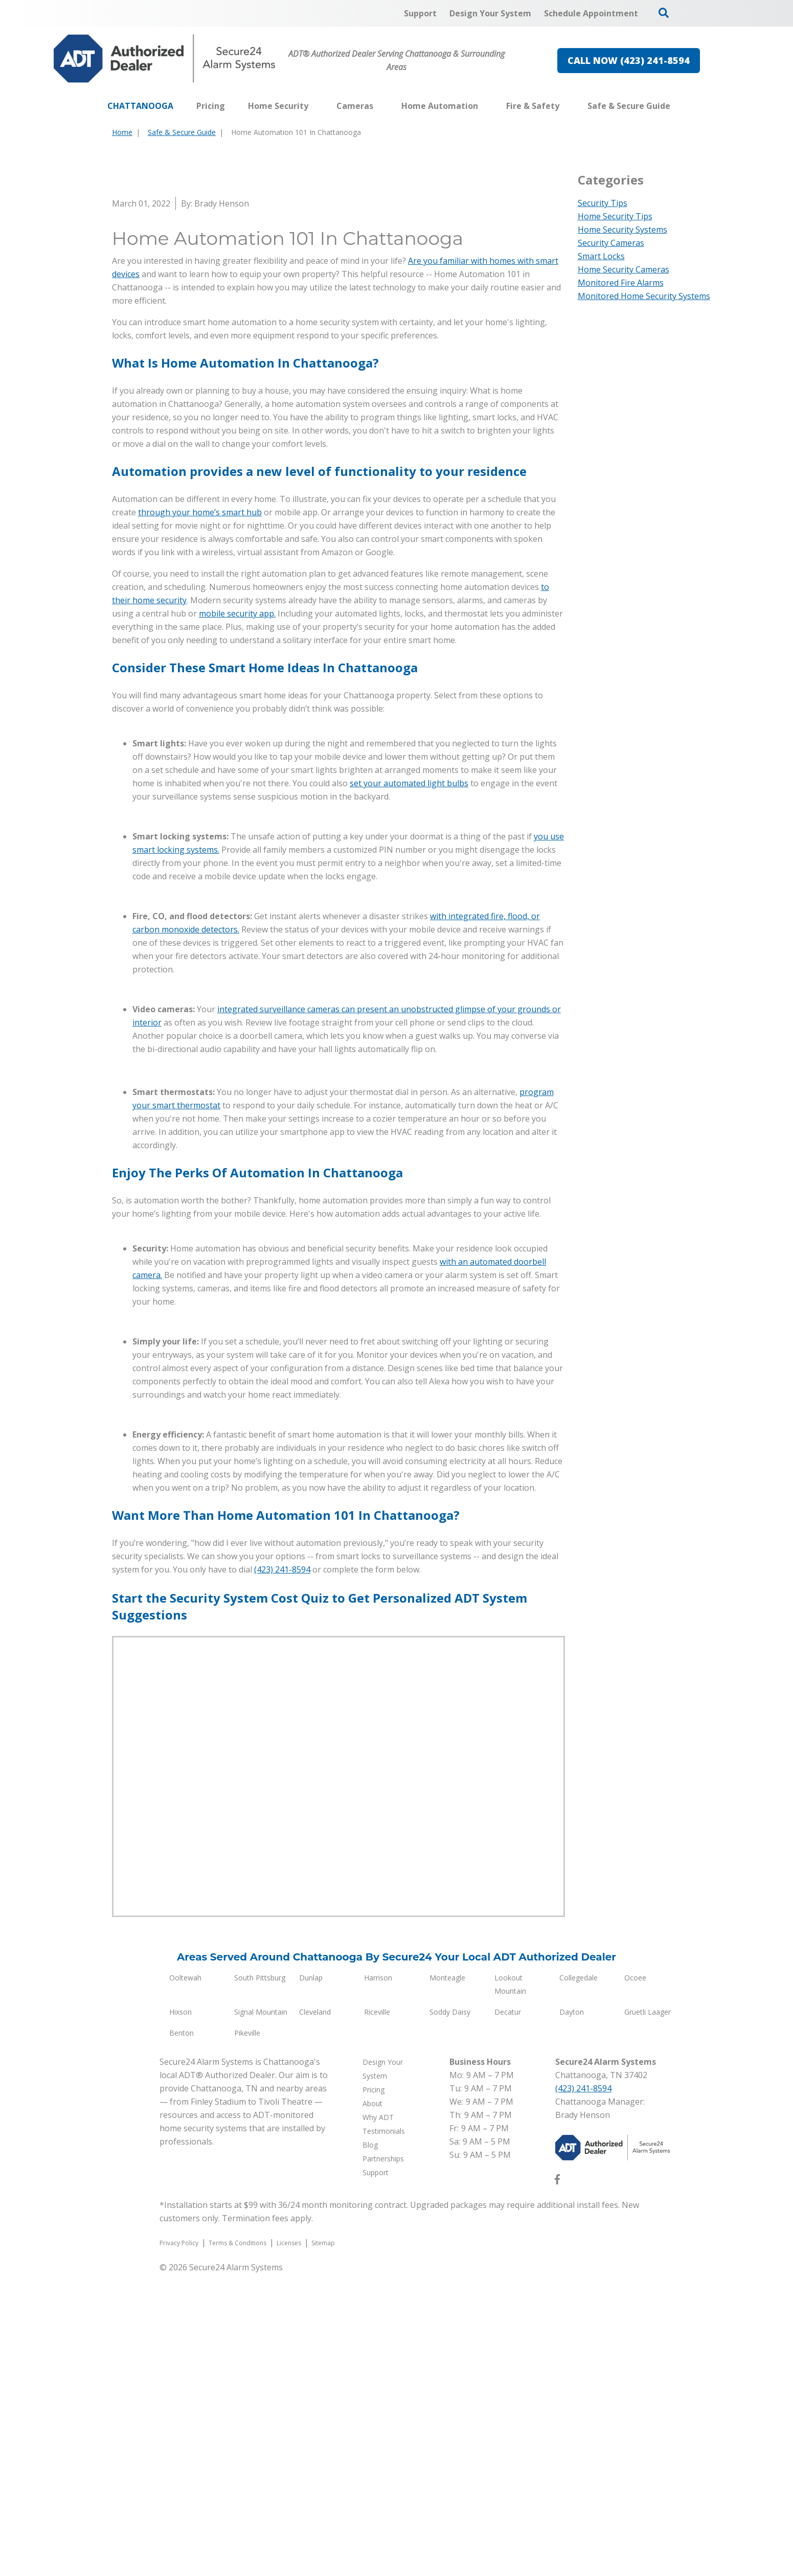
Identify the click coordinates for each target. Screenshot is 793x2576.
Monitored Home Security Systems (644, 296)
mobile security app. (237, 915)
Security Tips (602, 203)
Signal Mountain (260, 2314)
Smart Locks (601, 256)
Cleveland (315, 2314)
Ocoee (635, 2280)
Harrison (378, 2280)
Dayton (571, 2314)
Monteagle (447, 2280)
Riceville (377, 2314)
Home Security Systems (622, 229)
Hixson (180, 2314)
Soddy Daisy (449, 2314)
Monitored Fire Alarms (621, 282)
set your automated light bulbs (409, 1085)
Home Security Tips (615, 216)
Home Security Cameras (623, 269)
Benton (181, 2335)
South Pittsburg (259, 2280)
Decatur (507, 2314)
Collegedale (578, 2280)
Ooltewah (185, 2280)
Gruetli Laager (647, 2314)
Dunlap (311, 2280)
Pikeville (247, 2335)
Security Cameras (611, 242)
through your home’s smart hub (200, 814)
